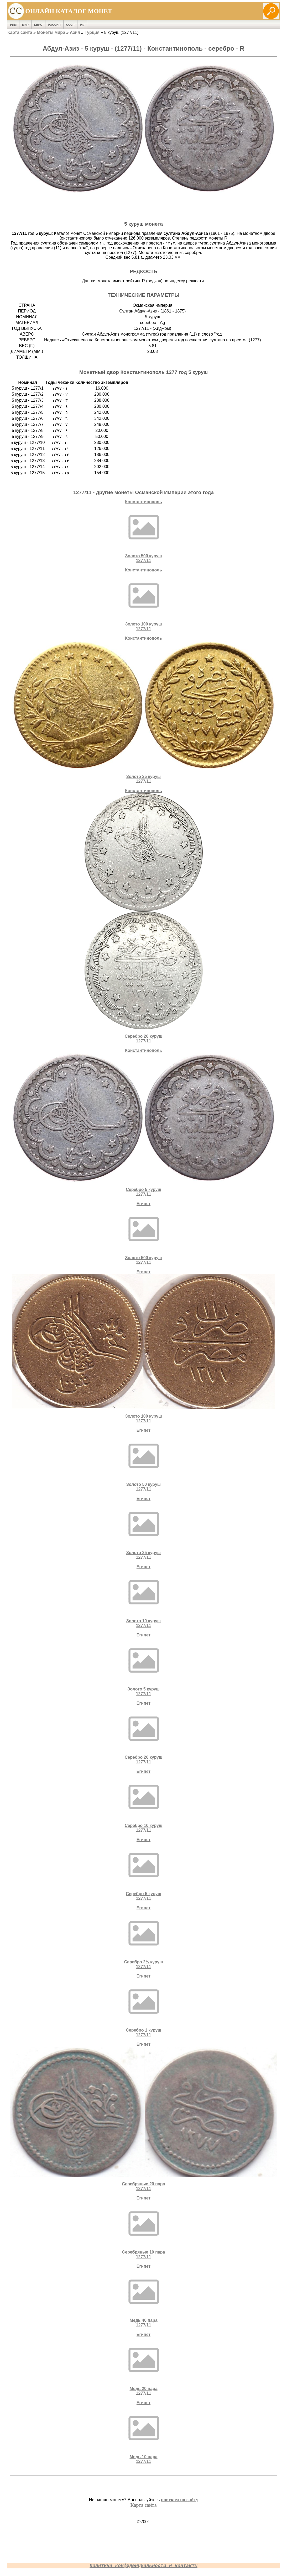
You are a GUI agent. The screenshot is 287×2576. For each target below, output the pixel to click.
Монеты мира (51, 32)
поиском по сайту (179, 2499)
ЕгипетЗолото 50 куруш (143, 1459)
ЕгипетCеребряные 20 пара (143, 2116)
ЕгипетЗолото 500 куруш (143, 1233)
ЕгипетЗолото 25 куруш (143, 1528)
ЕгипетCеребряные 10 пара (143, 2227)
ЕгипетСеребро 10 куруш (143, 1800)
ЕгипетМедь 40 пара (143, 2295)
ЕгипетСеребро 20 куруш (143, 1732)
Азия (75, 32)
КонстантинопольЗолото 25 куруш (143, 709)
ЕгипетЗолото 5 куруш (143, 1664)
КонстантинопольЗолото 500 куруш (143, 531)
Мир (25, 24)
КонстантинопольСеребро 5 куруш (143, 1122)
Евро (38, 24)
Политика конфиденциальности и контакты (143, 2565)
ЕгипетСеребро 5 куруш (143, 1869)
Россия (54, 24)
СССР (70, 24)
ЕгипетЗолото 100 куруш (143, 1346)
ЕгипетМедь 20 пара (143, 2363)
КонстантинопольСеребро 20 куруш (144, 915)
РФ (82, 24)
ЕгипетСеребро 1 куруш (143, 2005)
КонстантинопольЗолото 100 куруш (143, 599)
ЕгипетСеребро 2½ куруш (143, 1937)
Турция (92, 32)
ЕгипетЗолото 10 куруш (143, 1596)
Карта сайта (19, 32)
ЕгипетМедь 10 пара (143, 2432)
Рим (13, 24)
